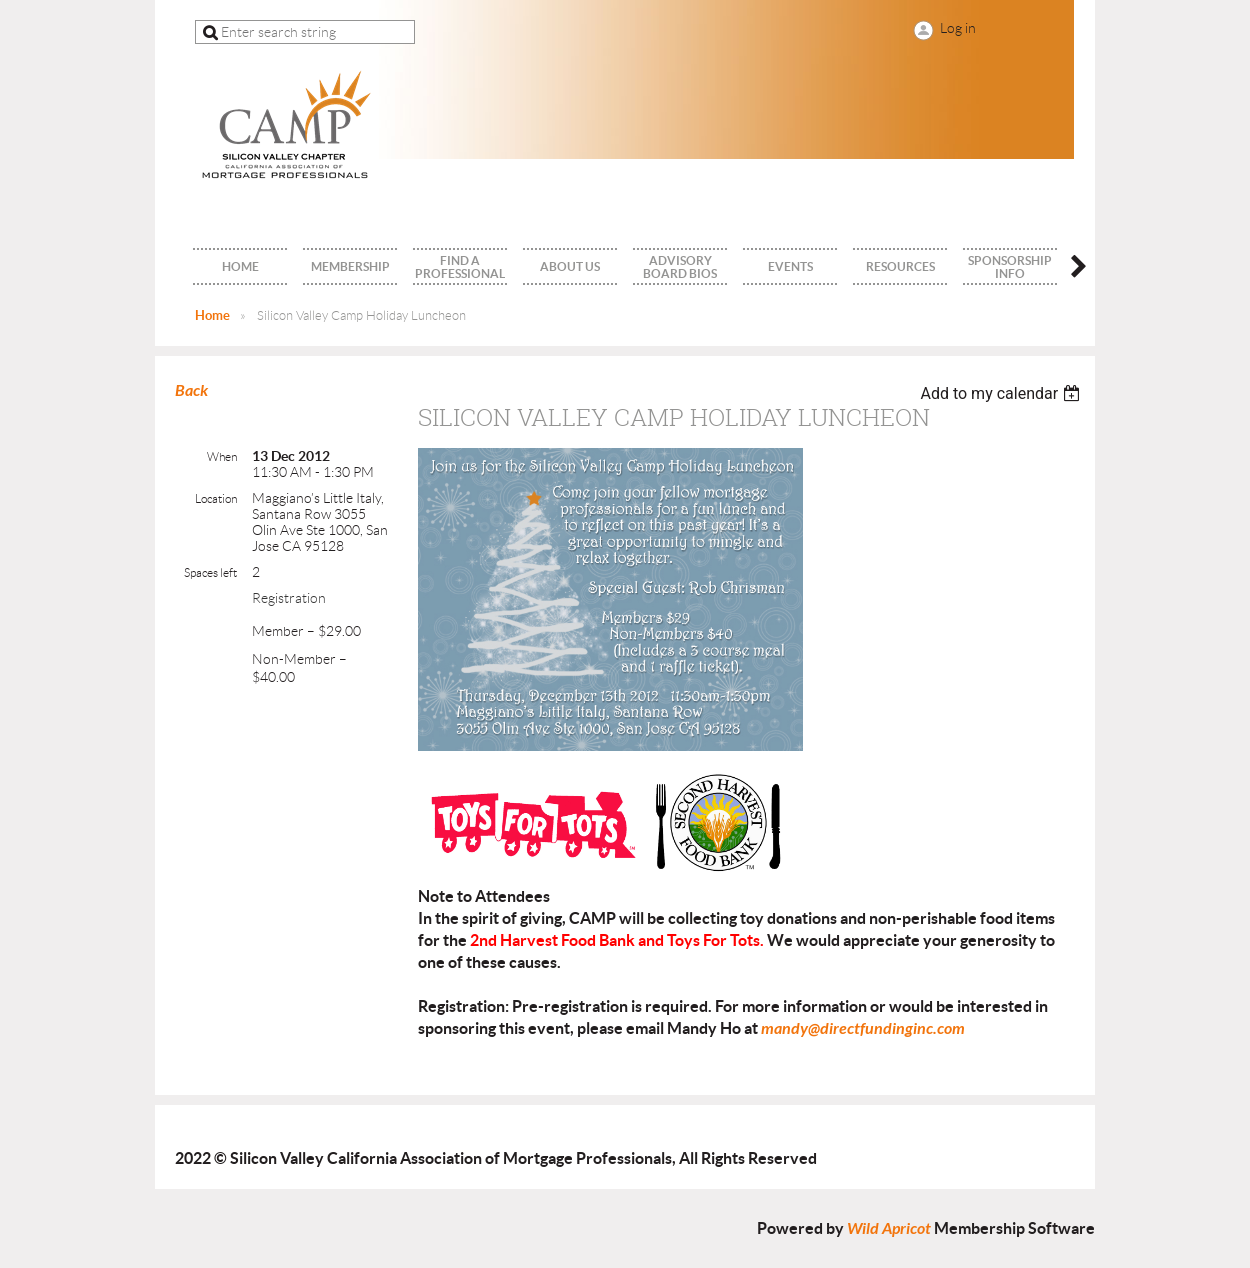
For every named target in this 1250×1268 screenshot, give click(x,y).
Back (191, 390)
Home (212, 315)
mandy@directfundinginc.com (863, 1028)
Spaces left (210, 572)
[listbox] (1002, 393)
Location (216, 498)
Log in (958, 28)
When (222, 456)
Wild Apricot (889, 1228)
